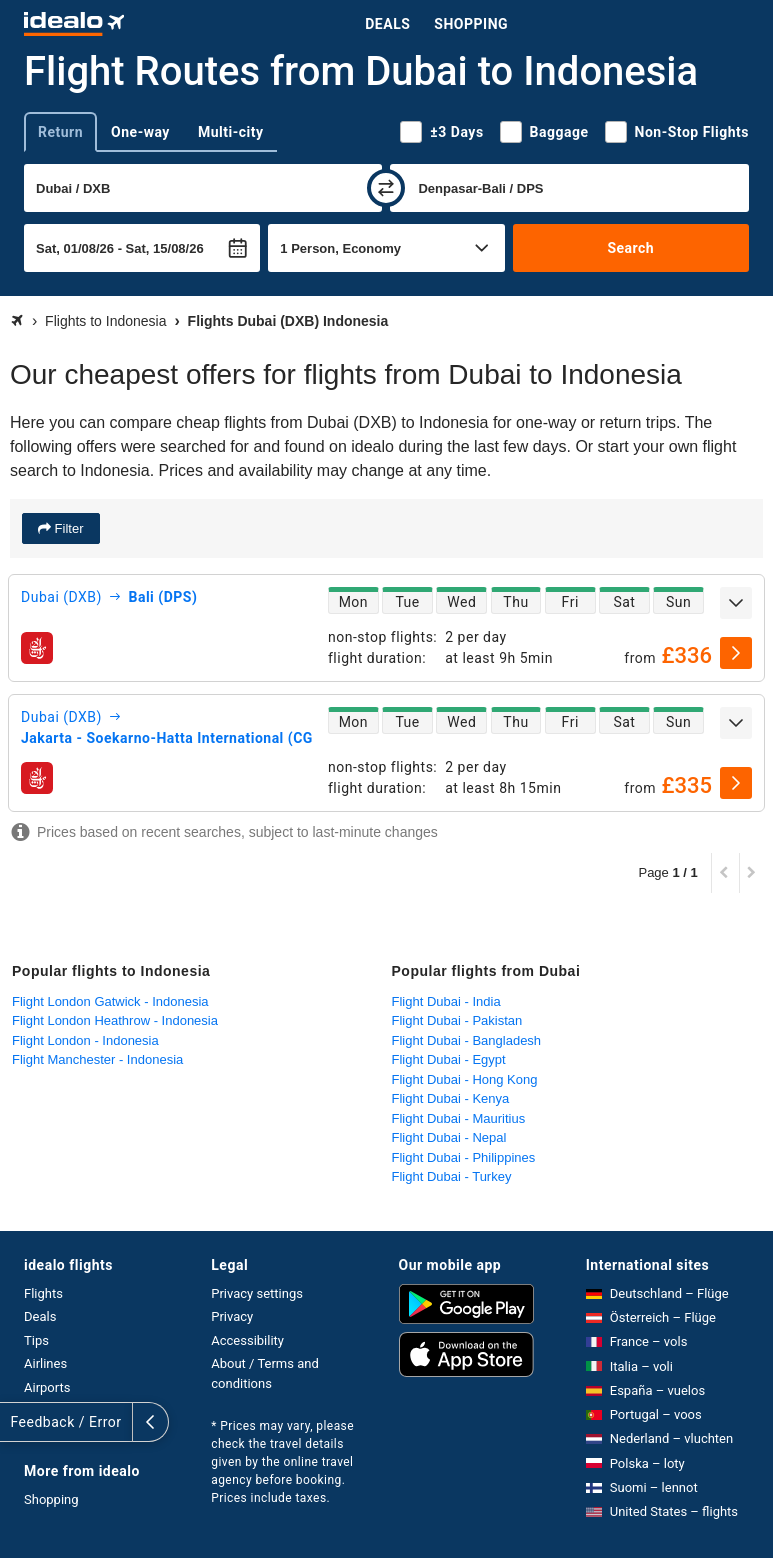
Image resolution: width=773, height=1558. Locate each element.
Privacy (232, 1316)
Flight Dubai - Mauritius (459, 1118)
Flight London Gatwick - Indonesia (110, 1001)
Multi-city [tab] (231, 132)
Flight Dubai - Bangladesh (467, 1040)
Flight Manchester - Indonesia (97, 1059)
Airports (47, 1387)
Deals (387, 24)
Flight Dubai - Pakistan (457, 1020)
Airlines (45, 1363)
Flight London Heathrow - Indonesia (115, 1020)
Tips (36, 1340)
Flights (43, 1293)
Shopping (471, 24)
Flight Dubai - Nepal (449, 1137)
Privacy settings (257, 1293)
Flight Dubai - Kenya (451, 1098)
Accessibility (247, 1340)
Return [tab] (60, 132)
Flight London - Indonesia (85, 1040)
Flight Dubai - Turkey (452, 1176)
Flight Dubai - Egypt (449, 1059)
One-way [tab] (140, 132)
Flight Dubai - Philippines (464, 1157)
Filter (67, 528)
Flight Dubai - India (446, 1001)
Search (630, 248)
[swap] (386, 188)
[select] (736, 653)
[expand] (736, 603)
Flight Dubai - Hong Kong (465, 1079)
